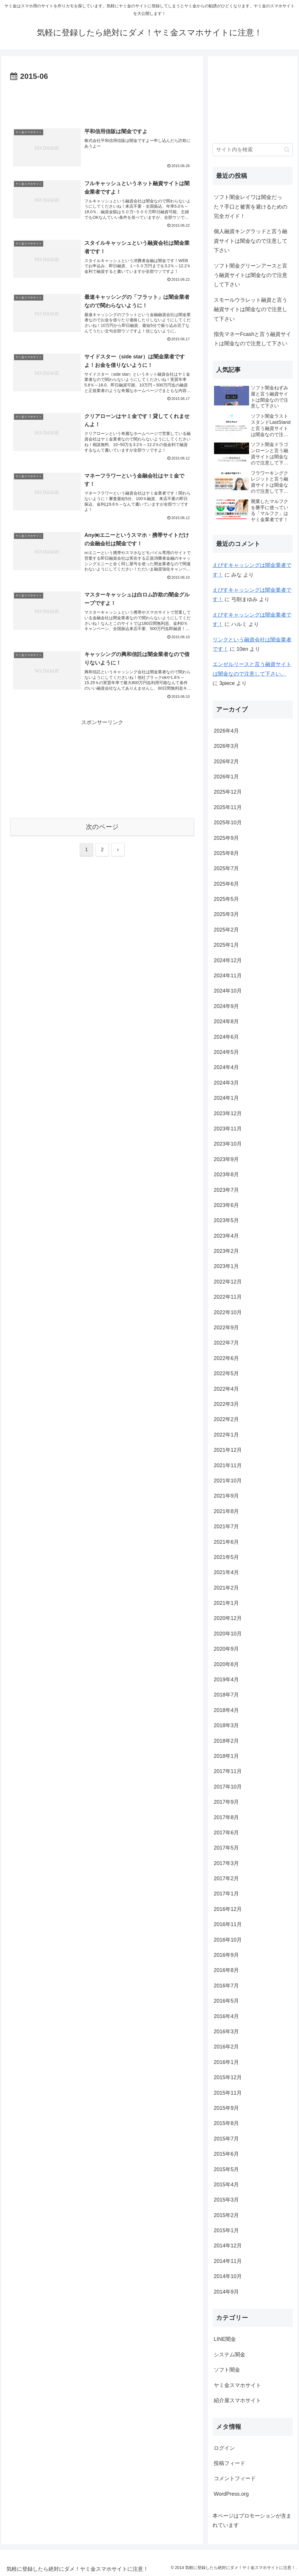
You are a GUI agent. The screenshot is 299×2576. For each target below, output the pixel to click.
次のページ (102, 826)
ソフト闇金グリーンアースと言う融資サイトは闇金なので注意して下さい (250, 275)
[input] (253, 149)
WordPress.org (231, 2494)
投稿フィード (229, 2463)
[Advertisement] (102, 100)
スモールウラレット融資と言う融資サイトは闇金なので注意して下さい (250, 309)
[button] (287, 149)
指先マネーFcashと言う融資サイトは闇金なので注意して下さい (252, 338)
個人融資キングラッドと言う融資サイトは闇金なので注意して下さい (250, 240)
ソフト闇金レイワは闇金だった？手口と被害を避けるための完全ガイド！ (250, 206)
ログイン (224, 2448)
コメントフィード (235, 2478)
